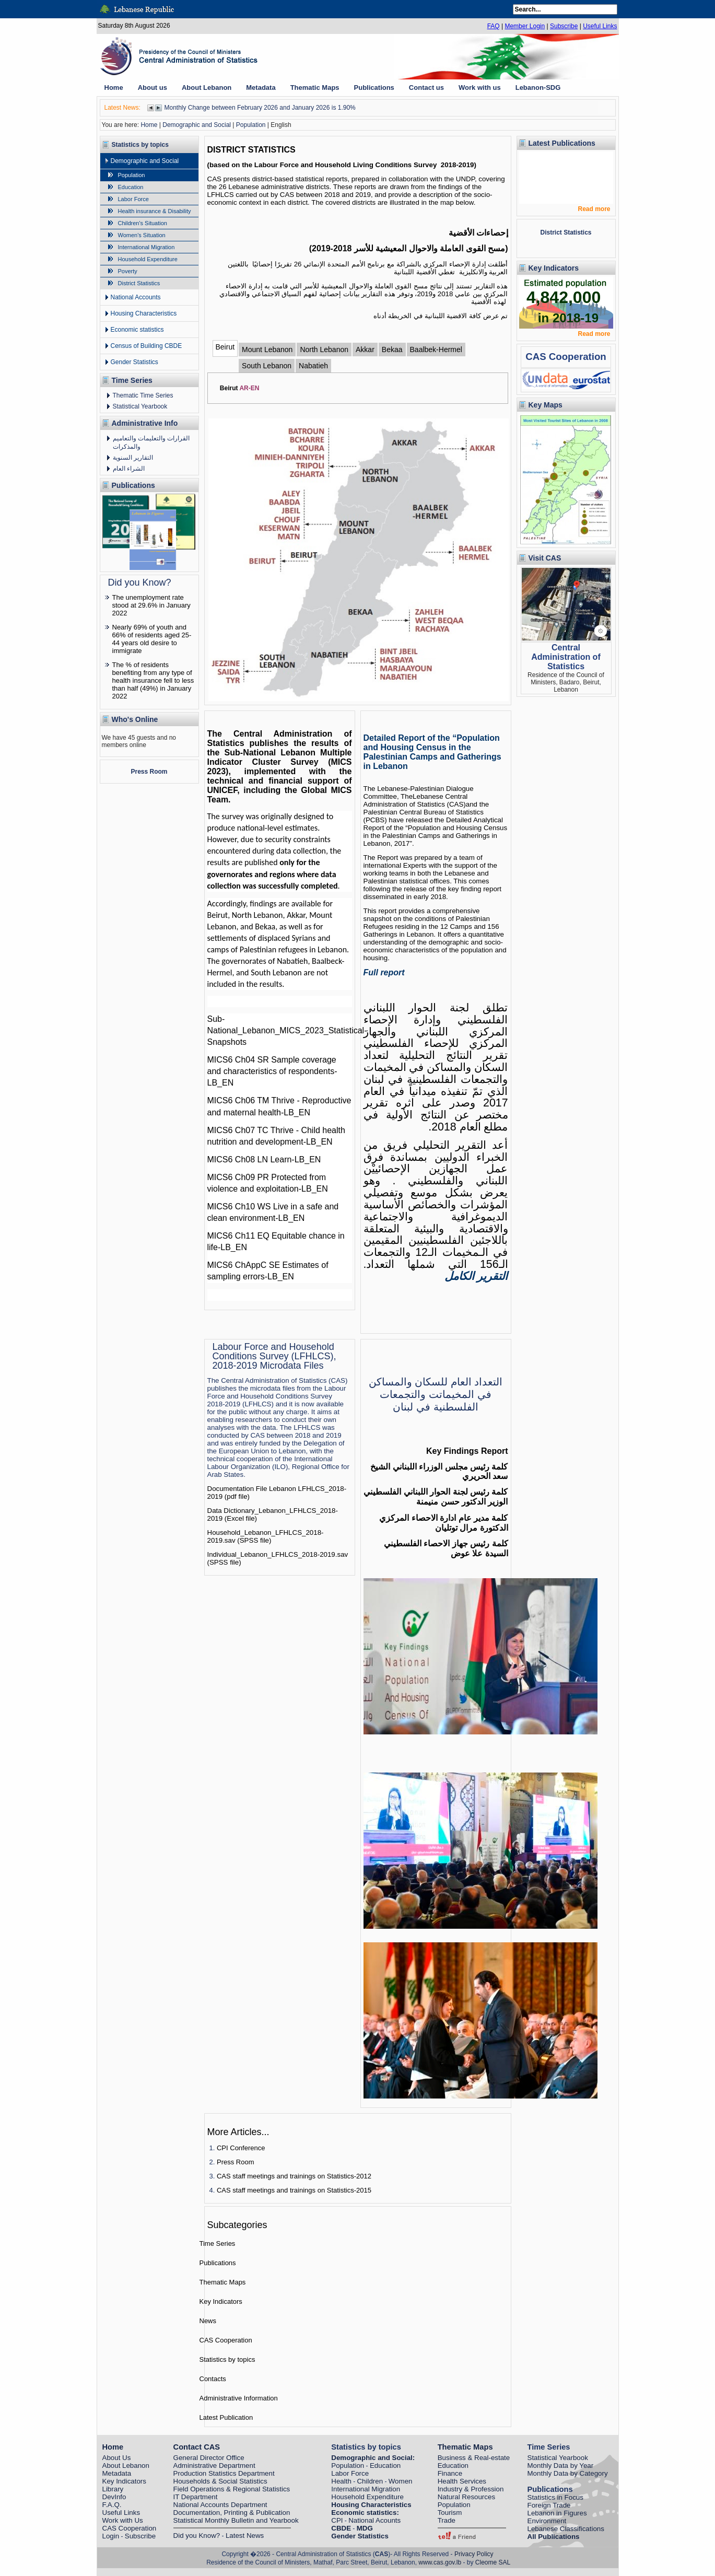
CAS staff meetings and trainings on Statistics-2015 (294, 2190)
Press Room (149, 771)
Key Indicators (221, 2301)
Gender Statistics (134, 362)
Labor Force (133, 199)
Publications (218, 2263)
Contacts (213, 2379)
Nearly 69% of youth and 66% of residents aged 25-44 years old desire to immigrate (152, 639)
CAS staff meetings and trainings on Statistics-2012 (294, 2176)
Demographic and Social (196, 125)
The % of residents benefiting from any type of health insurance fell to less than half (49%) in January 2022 (153, 680)
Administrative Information (239, 2398)
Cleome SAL (492, 2562)
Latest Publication (226, 2417)
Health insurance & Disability (154, 211)
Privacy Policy (474, 2554)
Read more (594, 209)
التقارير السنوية (133, 457)
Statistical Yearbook (140, 406)
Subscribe (564, 26)
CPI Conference (241, 2148)
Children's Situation (142, 223)
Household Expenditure (148, 259)
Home (148, 125)
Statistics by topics (227, 2359)
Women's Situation (142, 235)
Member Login (525, 26)
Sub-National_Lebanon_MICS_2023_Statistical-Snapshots (287, 1030)
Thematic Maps (223, 2282)
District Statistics (139, 283)
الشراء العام (129, 468)
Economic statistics (137, 329)
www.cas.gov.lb (439, 2562)
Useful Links (600, 26)
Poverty (127, 271)
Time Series (218, 2243)
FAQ (493, 26)
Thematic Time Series (143, 395)
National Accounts (136, 297)
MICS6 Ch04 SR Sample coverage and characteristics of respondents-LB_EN (272, 1071)
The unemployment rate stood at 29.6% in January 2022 (151, 605)
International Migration (146, 247)
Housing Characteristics (144, 313)
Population (251, 125)
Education (131, 187)
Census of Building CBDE (146, 345)
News (208, 2321)
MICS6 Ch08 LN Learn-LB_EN (264, 1159)
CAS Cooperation (226, 2340)
